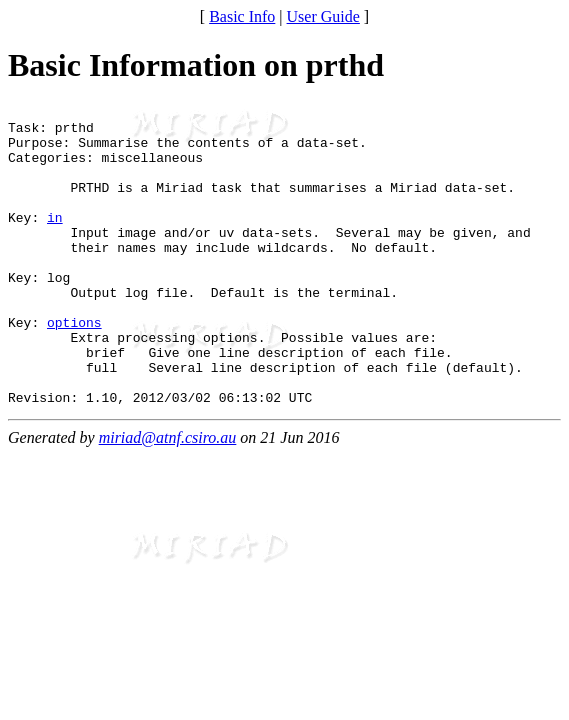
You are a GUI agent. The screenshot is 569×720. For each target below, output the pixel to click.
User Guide (323, 16)
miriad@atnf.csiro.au (168, 497)
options (74, 367)
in (55, 241)
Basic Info (242, 16)
